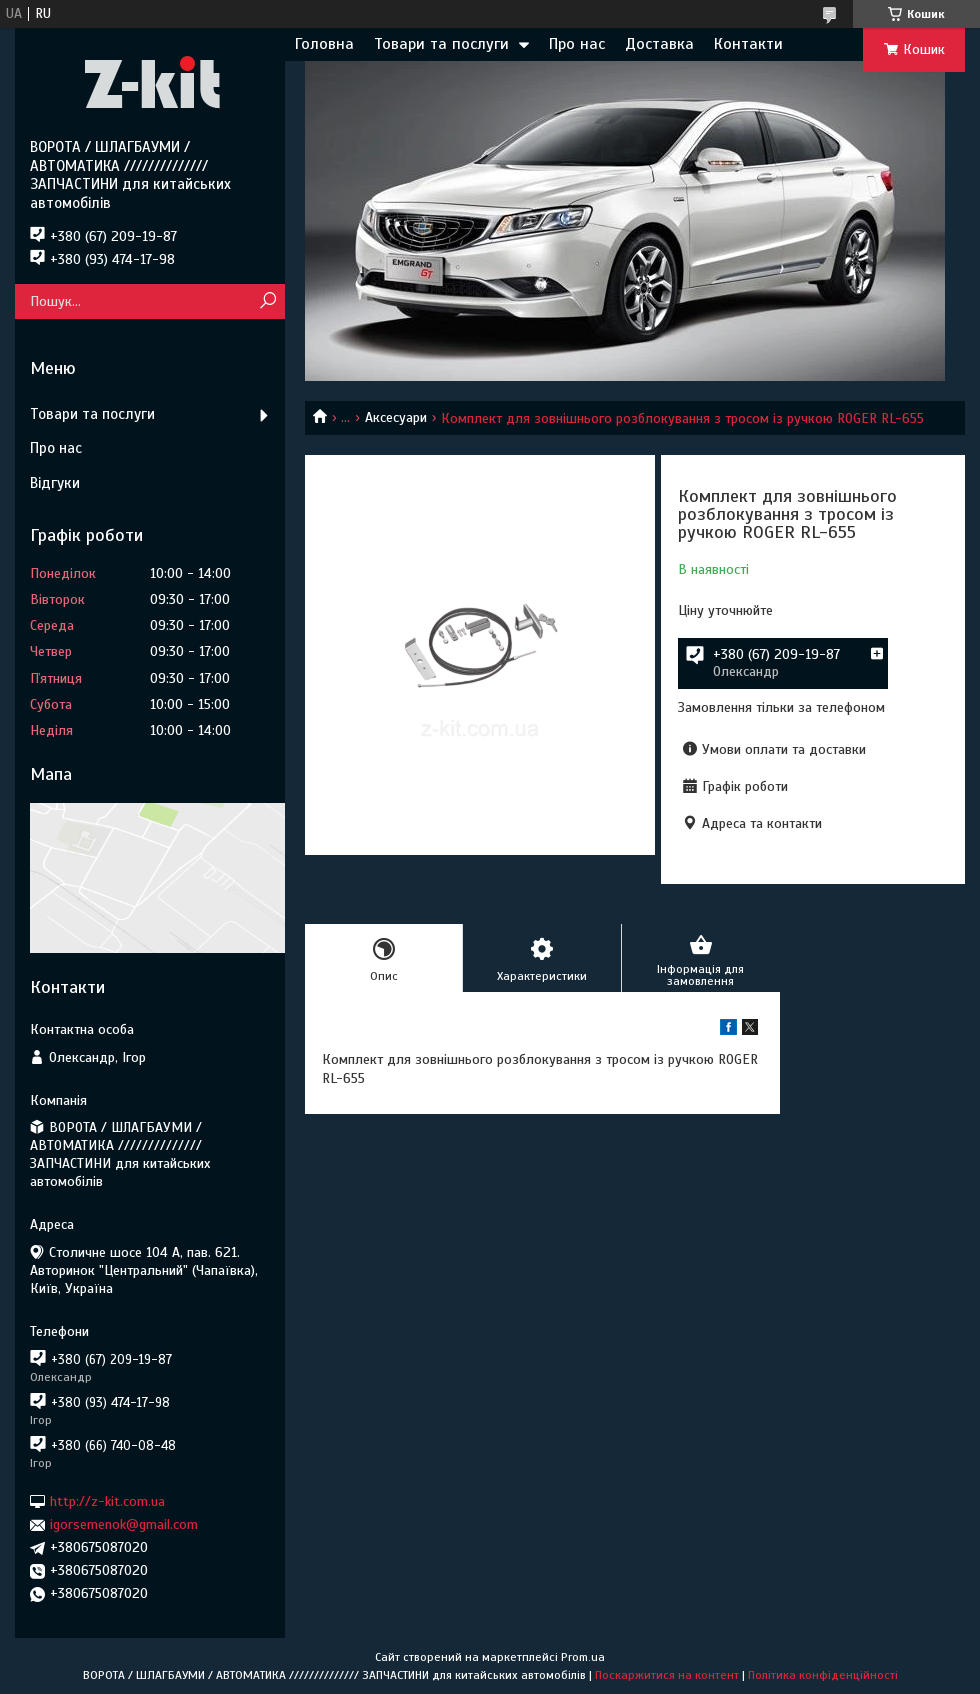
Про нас (577, 44)
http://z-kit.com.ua (107, 1501)
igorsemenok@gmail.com (124, 1524)
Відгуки (55, 483)
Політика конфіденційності (823, 1675)
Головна (324, 44)
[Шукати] (267, 301)
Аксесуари (396, 417)
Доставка (659, 44)
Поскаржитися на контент (667, 1675)
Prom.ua (583, 1657)
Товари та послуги (441, 44)
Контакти (748, 44)
